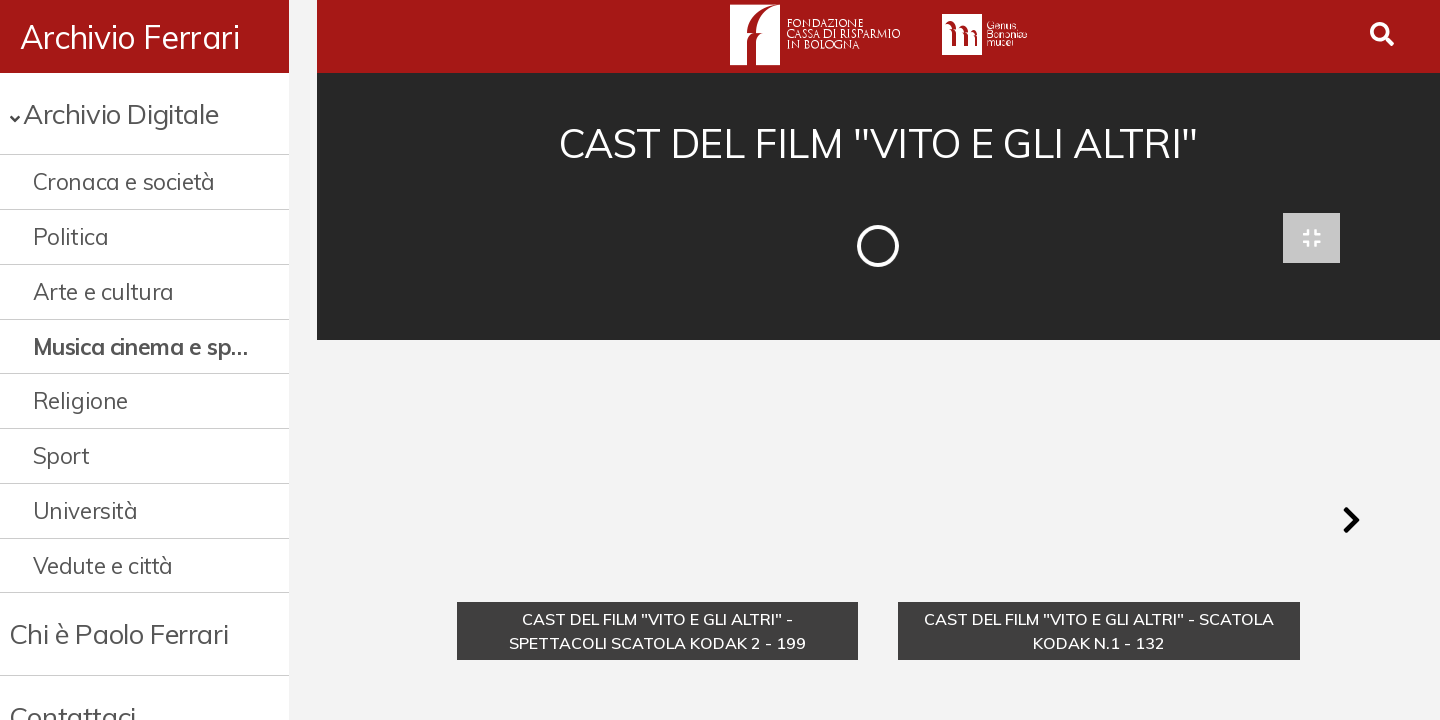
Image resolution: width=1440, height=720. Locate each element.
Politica (71, 236)
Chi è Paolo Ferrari (118, 633)
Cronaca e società (124, 181)
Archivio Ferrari (130, 37)
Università (85, 510)
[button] (1351, 524)
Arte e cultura (103, 291)
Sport (61, 455)
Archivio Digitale (120, 113)
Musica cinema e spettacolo (155, 346)
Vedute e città (103, 565)
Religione (80, 400)
